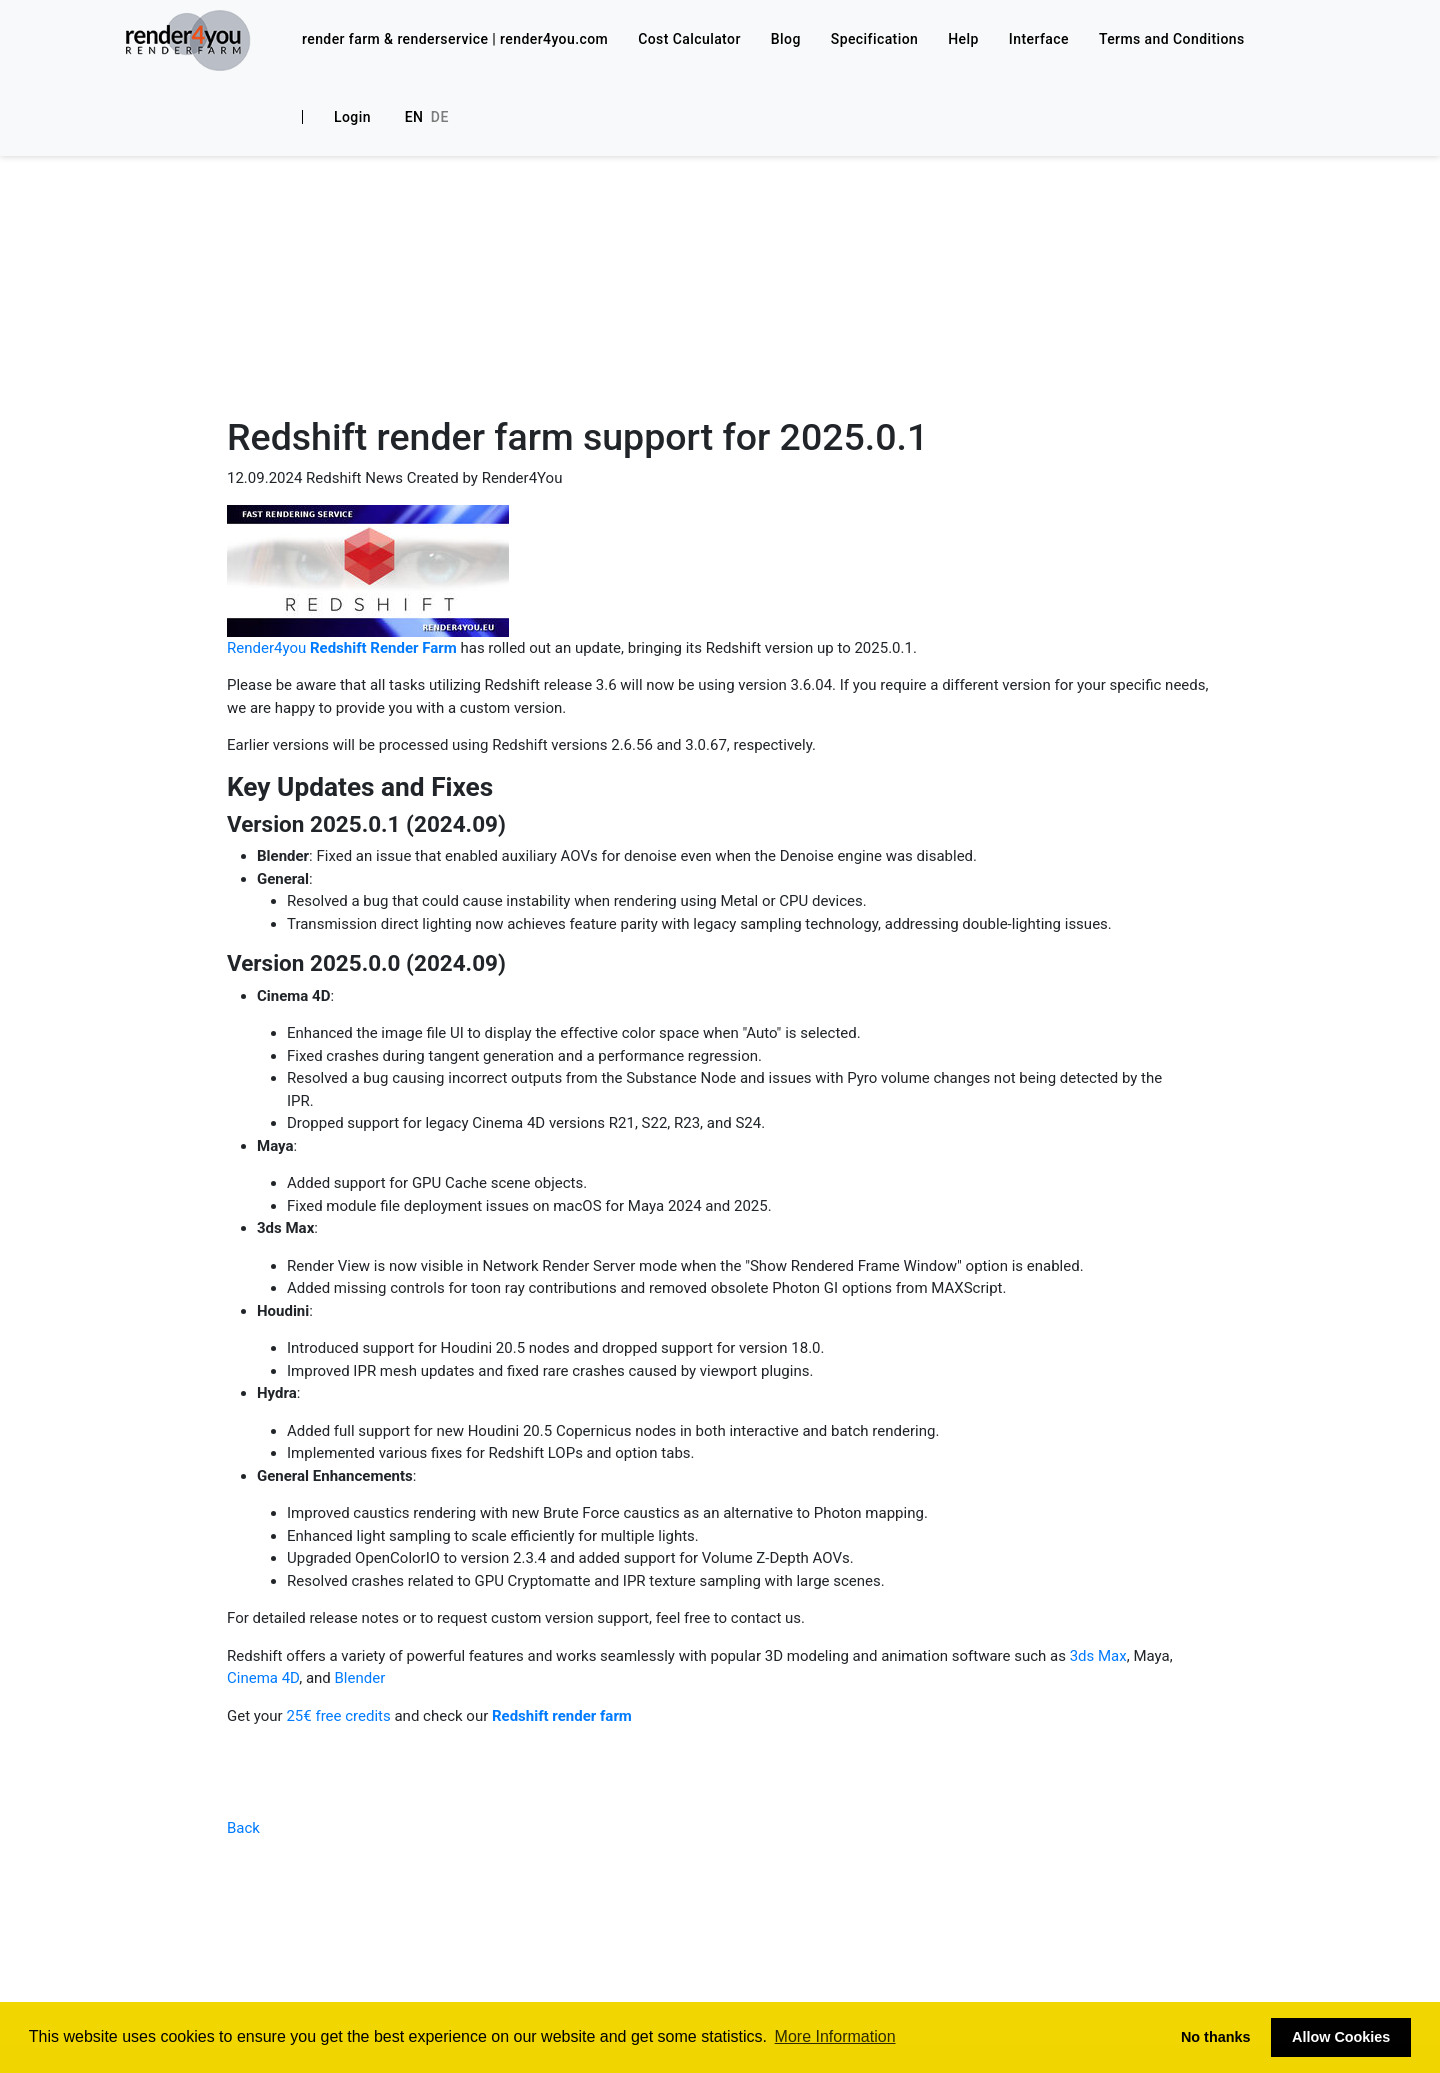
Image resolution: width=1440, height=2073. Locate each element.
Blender (360, 1678)
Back (243, 1828)
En (414, 117)
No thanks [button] (1216, 2037)
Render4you (342, 648)
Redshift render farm (562, 1716)
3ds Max (1096, 1656)
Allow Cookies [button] (1341, 2037)
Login (352, 117)
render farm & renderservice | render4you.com (455, 39)
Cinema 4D (263, 1678)
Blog (786, 39)
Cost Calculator (689, 39)
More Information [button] (835, 2036)
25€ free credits (338, 1716)
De (440, 117)
